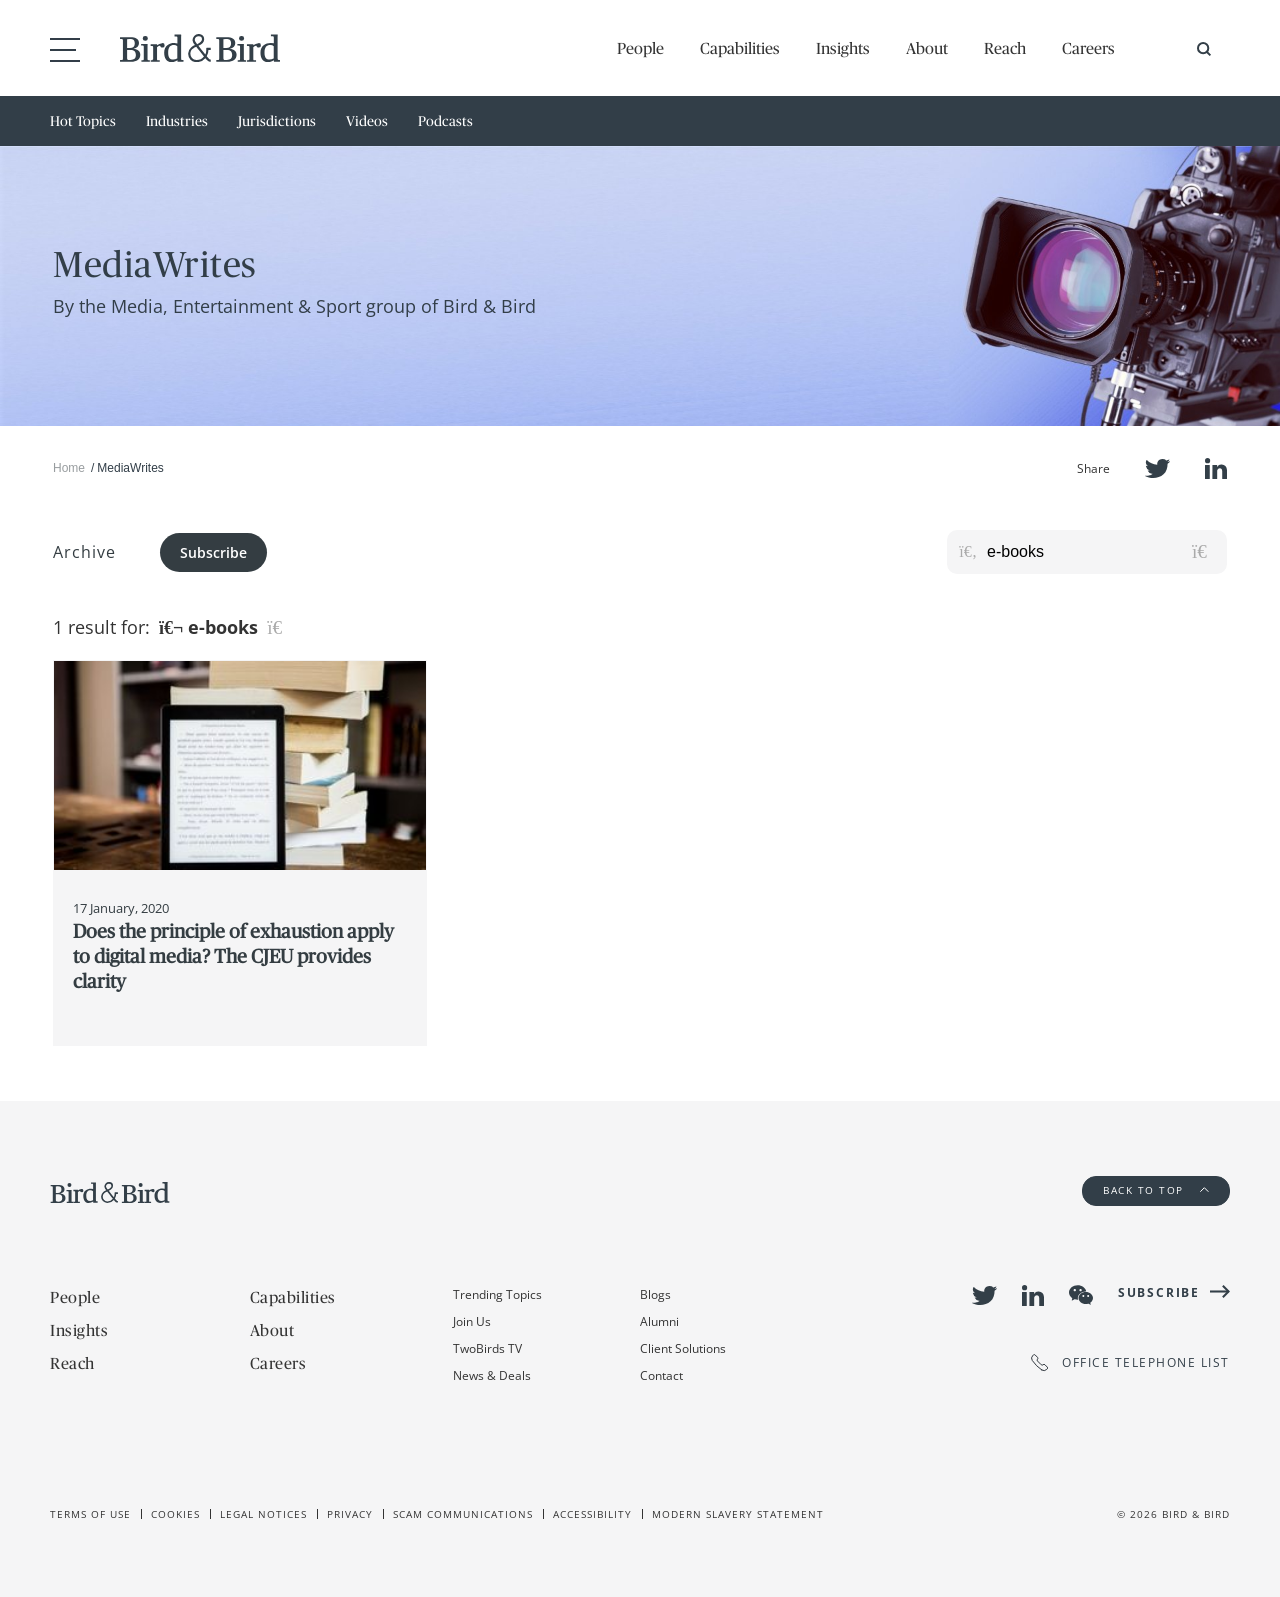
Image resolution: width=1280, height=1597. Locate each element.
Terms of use (90, 1514)
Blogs (655, 1294)
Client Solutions (683, 1348)
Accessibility (592, 1514)
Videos (367, 121)
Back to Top (1156, 1190)
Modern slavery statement (738, 1514)
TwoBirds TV (487, 1348)
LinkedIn (1216, 468)
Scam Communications (463, 1514)
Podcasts (445, 121)
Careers (1088, 48)
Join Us (472, 1321)
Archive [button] (84, 552)
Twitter (1157, 468)
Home (69, 468)
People (640, 48)
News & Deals (492, 1375)
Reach (1005, 48)
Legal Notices (263, 1514)
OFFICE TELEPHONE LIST (1130, 1362)
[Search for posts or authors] (1100, 552)
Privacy (350, 1514)
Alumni (659, 1321)
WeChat (1081, 1295)
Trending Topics (497, 1294)
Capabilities (740, 48)
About (927, 48)
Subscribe (213, 552)
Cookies (175, 1514)
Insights (843, 48)
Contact (661, 1375)
